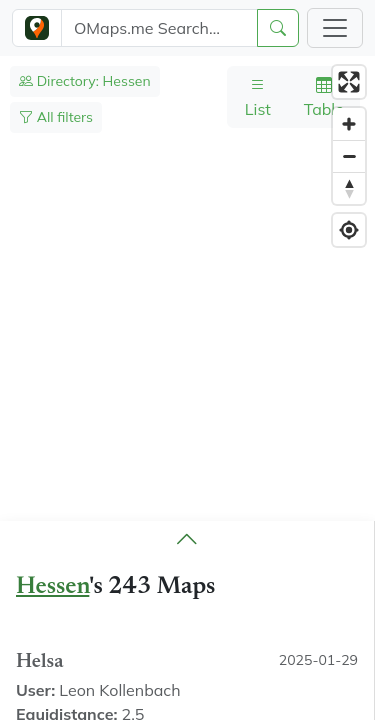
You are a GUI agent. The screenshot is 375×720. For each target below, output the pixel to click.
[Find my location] (349, 230)
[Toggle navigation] (335, 28)
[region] (187, 388)
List (258, 97)
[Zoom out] (349, 156)
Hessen (52, 587)
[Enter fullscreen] (349, 82)
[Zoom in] (349, 124)
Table (324, 97)
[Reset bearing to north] (349, 188)
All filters (56, 117)
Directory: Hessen (85, 81)
